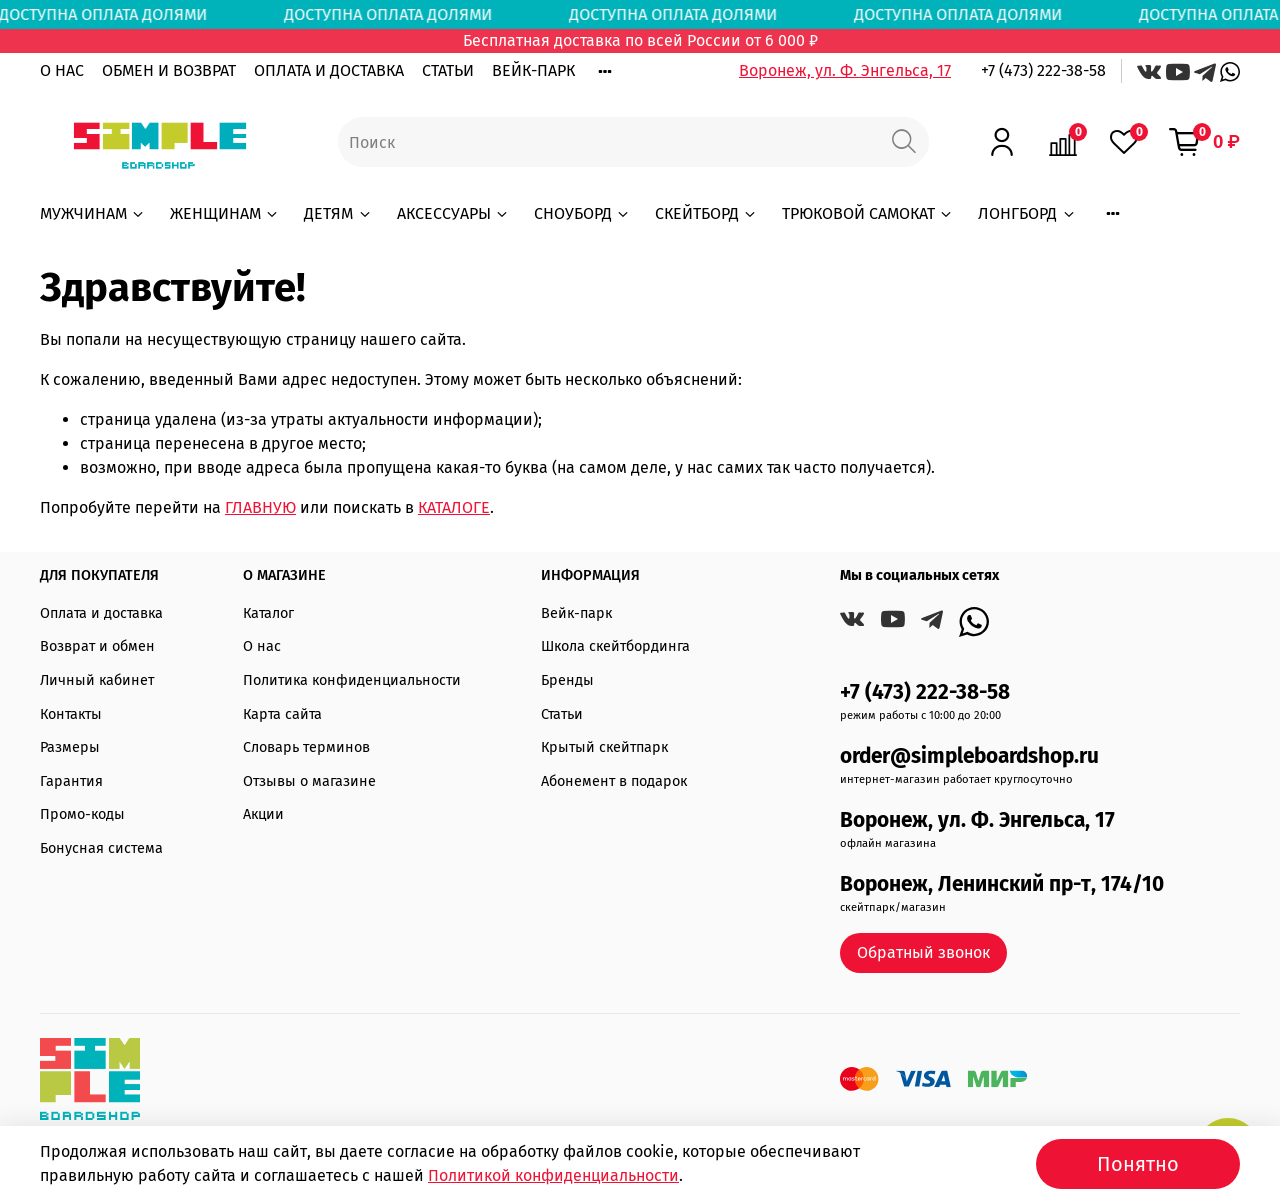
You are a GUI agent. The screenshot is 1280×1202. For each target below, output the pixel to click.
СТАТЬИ (448, 70)
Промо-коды (82, 814)
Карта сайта (282, 714)
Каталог (268, 613)
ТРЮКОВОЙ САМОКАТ (868, 213)
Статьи (562, 714)
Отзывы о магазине (309, 781)
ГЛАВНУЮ (260, 507)
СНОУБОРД (582, 213)
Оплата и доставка (101, 613)
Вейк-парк (576, 613)
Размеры (70, 747)
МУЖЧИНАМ (93, 213)
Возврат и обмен (97, 646)
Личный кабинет (97, 680)
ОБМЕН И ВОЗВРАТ (169, 70)
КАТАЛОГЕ (454, 507)
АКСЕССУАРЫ (453, 213)
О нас (262, 646)
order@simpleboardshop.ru (969, 756)
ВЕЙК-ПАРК (533, 70)
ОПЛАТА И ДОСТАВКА (329, 70)
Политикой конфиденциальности (553, 1175)
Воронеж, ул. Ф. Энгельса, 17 (845, 70)
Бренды (567, 680)
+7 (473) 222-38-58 (1043, 70)
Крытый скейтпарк (604, 747)
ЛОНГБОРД (1027, 213)
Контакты (71, 714)
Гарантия (71, 781)
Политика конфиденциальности (352, 680)
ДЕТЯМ (338, 213)
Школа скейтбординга (615, 646)
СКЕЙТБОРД (706, 213)
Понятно (1138, 1164)
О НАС (62, 70)
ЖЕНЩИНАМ (225, 213)
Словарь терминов (306, 747)
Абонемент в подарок (614, 781)
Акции (263, 814)
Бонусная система (101, 848)
